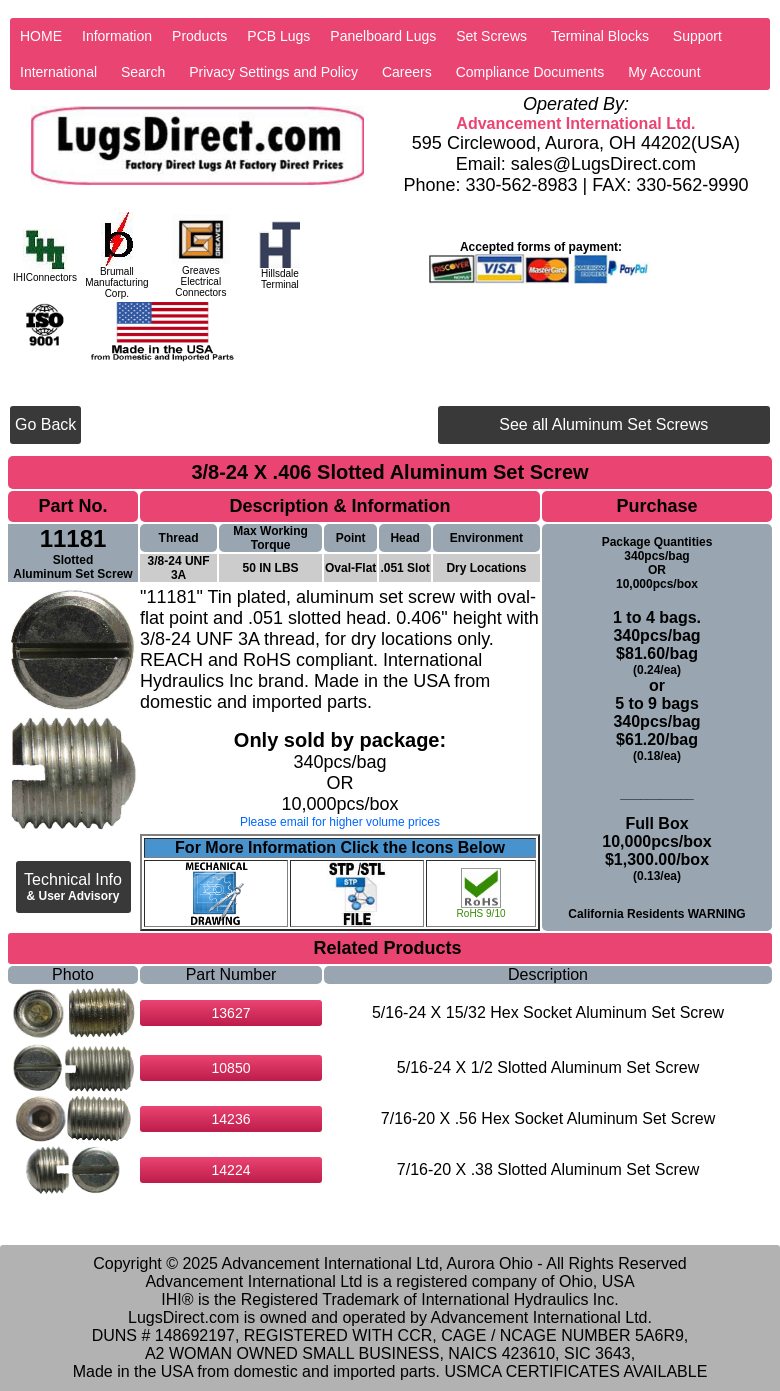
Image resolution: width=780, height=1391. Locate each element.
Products (199, 36)
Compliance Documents (530, 72)
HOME (41, 36)
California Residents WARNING (656, 914)
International (58, 72)
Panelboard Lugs (383, 36)
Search (143, 72)
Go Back (45, 424)
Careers (407, 72)
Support (697, 36)
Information (117, 36)
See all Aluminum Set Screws (603, 424)
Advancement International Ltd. (575, 123)
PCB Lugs (278, 36)
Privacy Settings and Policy (273, 72)
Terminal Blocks (600, 36)
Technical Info (73, 887)
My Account (664, 72)
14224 (231, 1170)
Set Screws (491, 36)
